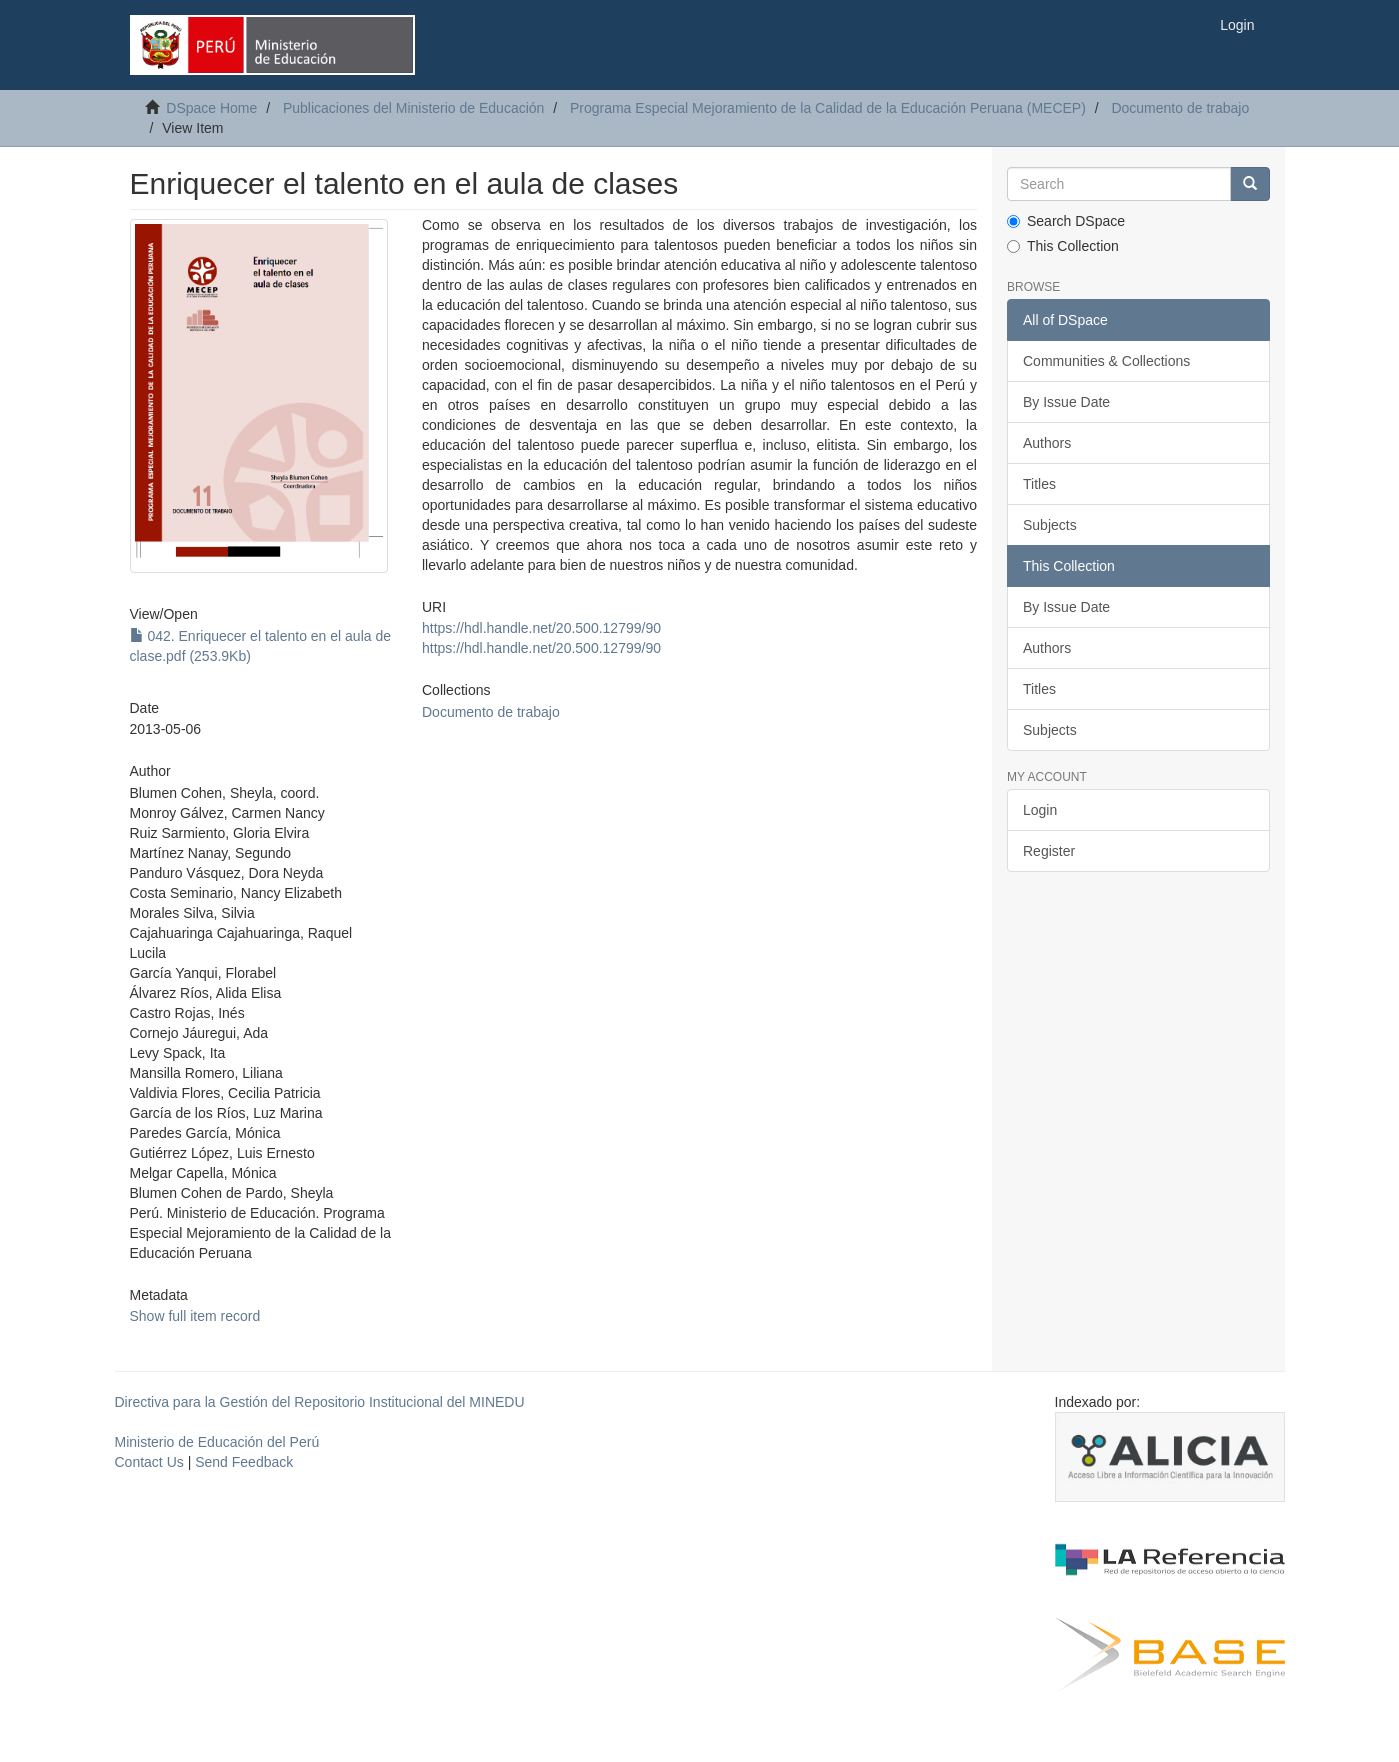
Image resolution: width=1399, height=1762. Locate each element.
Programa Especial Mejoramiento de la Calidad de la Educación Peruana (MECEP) (828, 108)
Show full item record (195, 1316)
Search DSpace (1066, 221)
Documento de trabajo (1180, 108)
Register (1049, 851)
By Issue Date (1066, 402)
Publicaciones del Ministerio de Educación (413, 108)
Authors (1047, 443)
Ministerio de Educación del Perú (217, 1442)
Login (1040, 810)
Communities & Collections (1106, 361)
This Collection (1063, 246)
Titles (1039, 484)
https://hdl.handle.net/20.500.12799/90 (541, 628)
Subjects (1050, 525)
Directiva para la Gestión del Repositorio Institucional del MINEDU (320, 1402)
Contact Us (149, 1462)
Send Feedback (244, 1462)
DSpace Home (211, 108)
